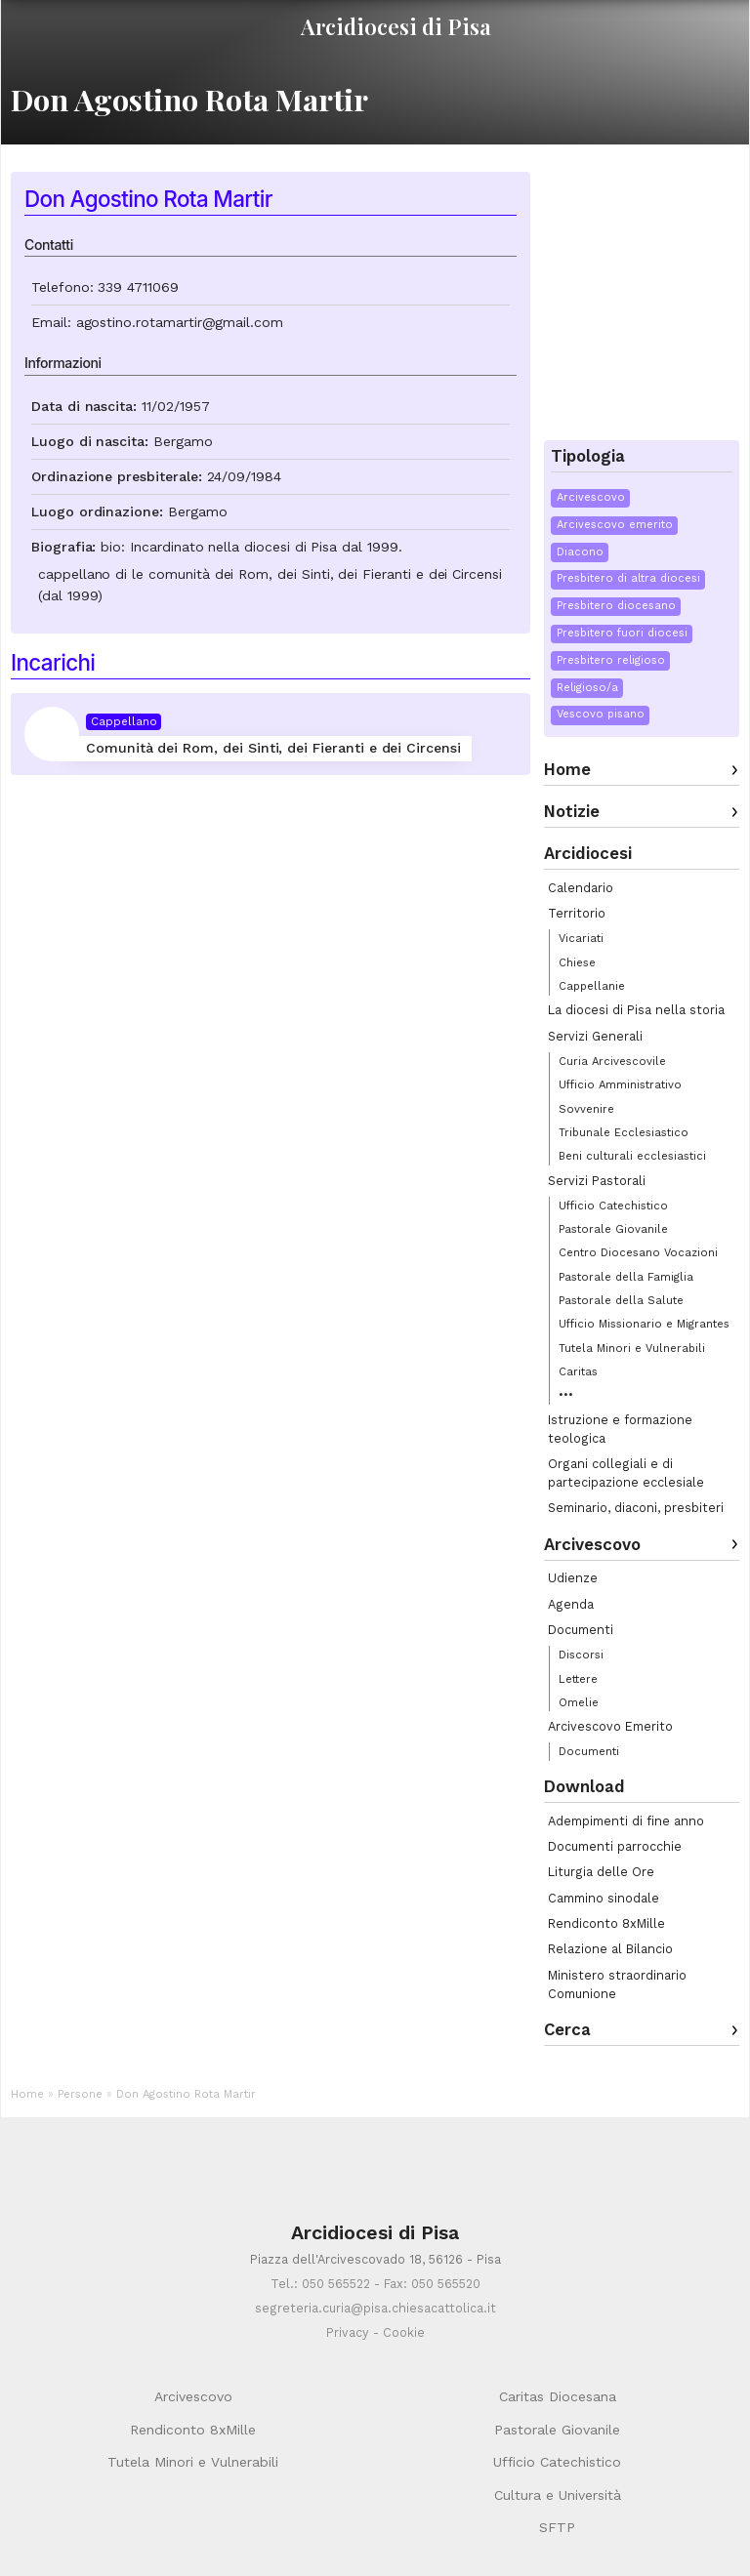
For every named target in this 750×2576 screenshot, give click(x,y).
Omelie (579, 1702)
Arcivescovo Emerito (610, 1726)
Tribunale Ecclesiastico (623, 1132)
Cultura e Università (557, 2495)
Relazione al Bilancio (610, 1949)
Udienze (573, 1578)
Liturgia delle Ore (601, 1871)
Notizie (572, 811)
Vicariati (581, 938)
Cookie (404, 2332)
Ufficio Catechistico (613, 1205)
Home (567, 769)
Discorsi (581, 1654)
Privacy (347, 2332)
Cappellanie (592, 986)
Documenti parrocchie (615, 1846)
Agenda (571, 1604)
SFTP (557, 2527)
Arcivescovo (591, 497)
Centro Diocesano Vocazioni (638, 1252)
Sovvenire (586, 1109)
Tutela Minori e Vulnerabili (632, 1348)
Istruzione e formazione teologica (620, 1429)
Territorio (576, 913)
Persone (80, 2094)
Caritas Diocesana (557, 2396)
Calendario (580, 887)
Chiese (577, 962)
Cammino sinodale (603, 1898)
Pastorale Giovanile (613, 1229)
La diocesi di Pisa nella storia (636, 1009)
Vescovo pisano (601, 714)
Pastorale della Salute (621, 1300)
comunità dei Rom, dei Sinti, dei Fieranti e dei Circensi (325, 574)
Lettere (578, 1679)
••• (566, 1395)
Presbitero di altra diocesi (628, 578)
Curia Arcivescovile (612, 1061)
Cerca (567, 2029)
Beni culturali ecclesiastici (632, 1156)
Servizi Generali (595, 1036)
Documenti (580, 1629)
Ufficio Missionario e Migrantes (644, 1323)
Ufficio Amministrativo (620, 1084)
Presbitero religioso (611, 660)
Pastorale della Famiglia (626, 1277)
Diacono (580, 552)
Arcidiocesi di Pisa (396, 26)
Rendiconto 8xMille (606, 1923)
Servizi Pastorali (597, 1180)
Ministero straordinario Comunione (617, 1984)
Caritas (578, 1371)
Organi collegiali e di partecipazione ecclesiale (626, 1473)
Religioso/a (587, 687)
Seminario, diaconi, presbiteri (636, 1507)
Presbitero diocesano (616, 605)
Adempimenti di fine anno (626, 1821)
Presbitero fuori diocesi (622, 633)
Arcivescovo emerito (615, 524)
